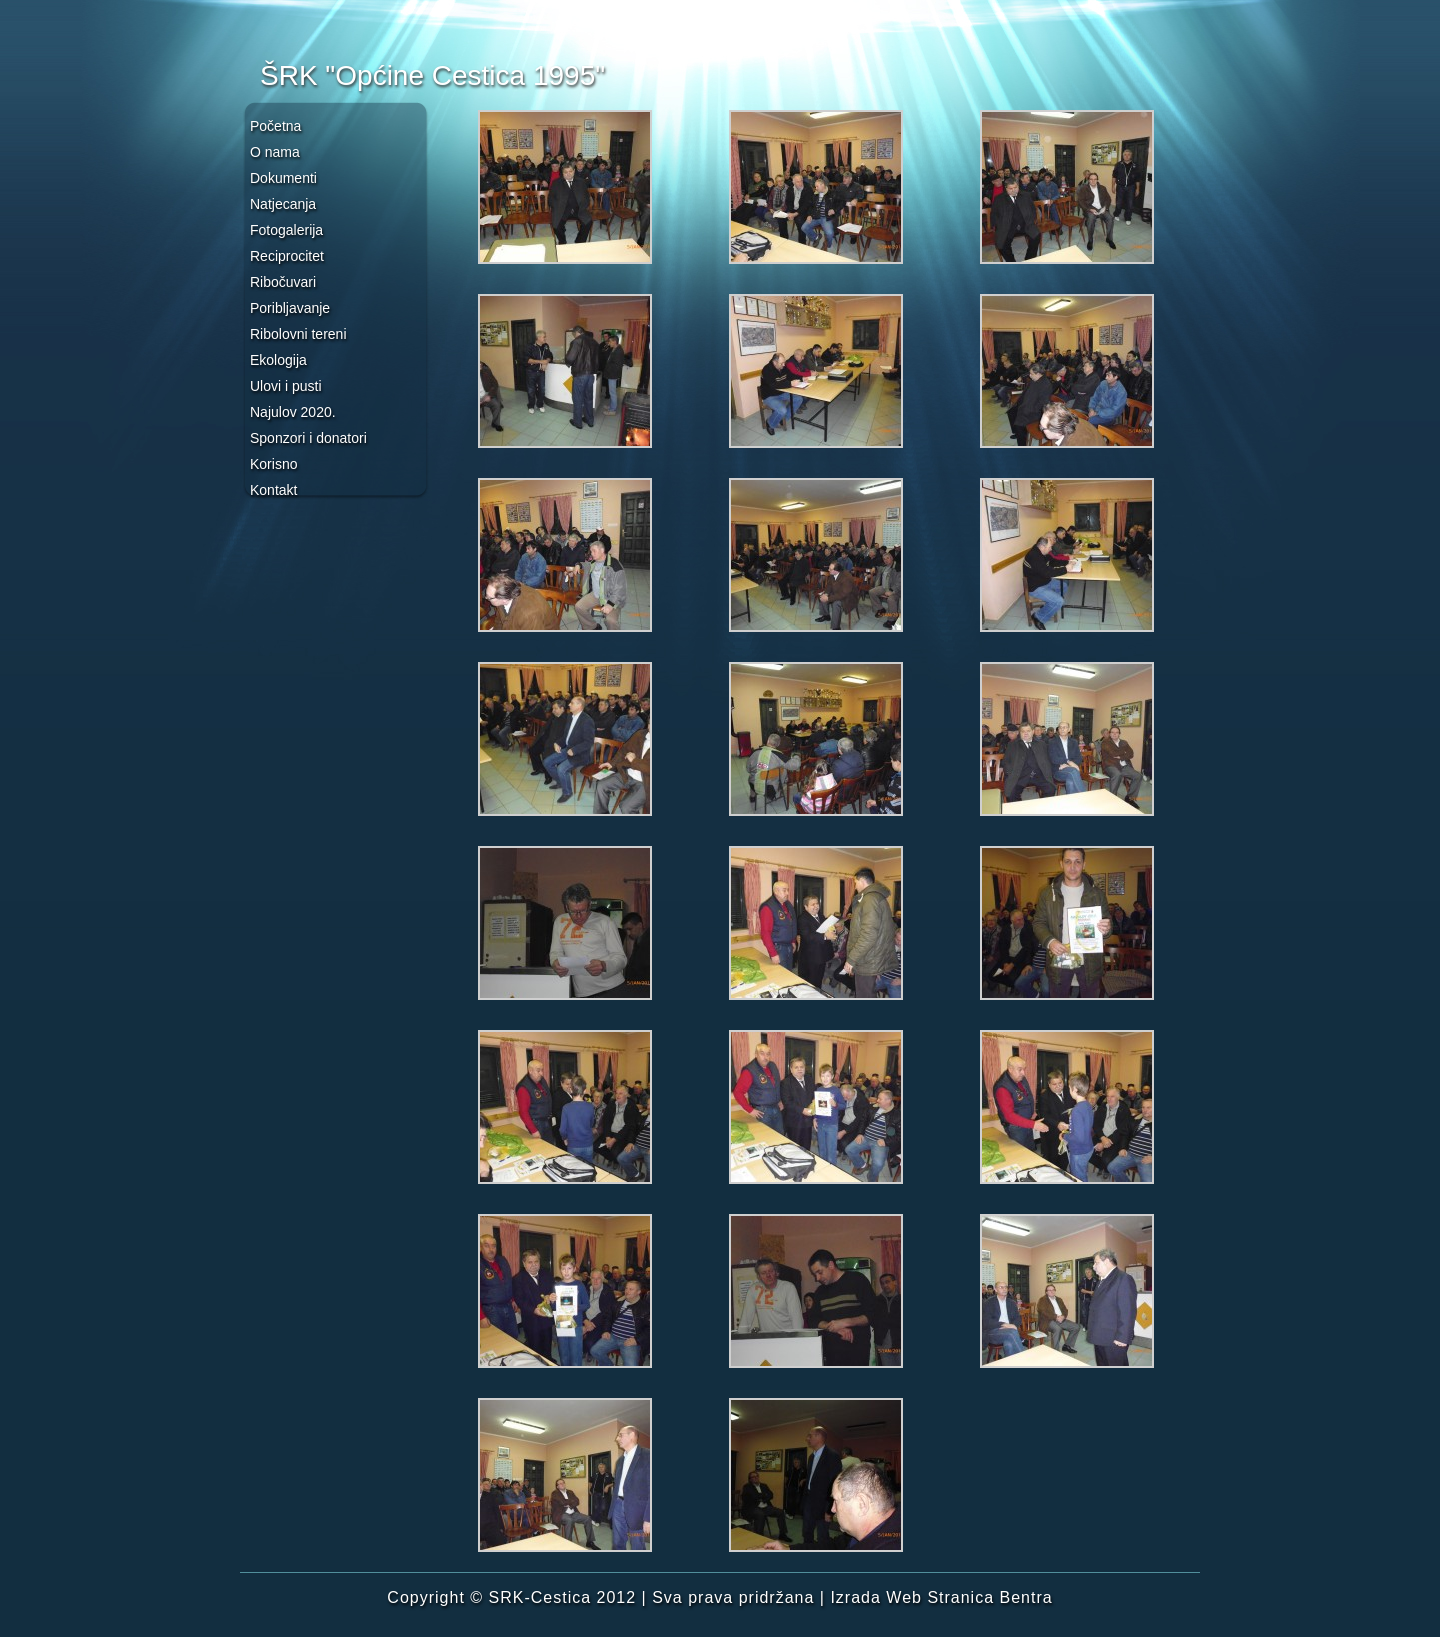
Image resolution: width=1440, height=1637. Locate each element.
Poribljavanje (290, 308)
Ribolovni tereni (298, 334)
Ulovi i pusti (286, 386)
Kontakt (273, 490)
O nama (275, 152)
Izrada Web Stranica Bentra (941, 1597)
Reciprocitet (287, 256)
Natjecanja (283, 204)
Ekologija (278, 360)
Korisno (273, 464)
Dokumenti (283, 178)
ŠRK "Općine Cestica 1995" (432, 75)
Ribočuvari (283, 282)
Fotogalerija (286, 230)
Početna (275, 126)
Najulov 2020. (293, 412)
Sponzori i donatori (308, 438)
